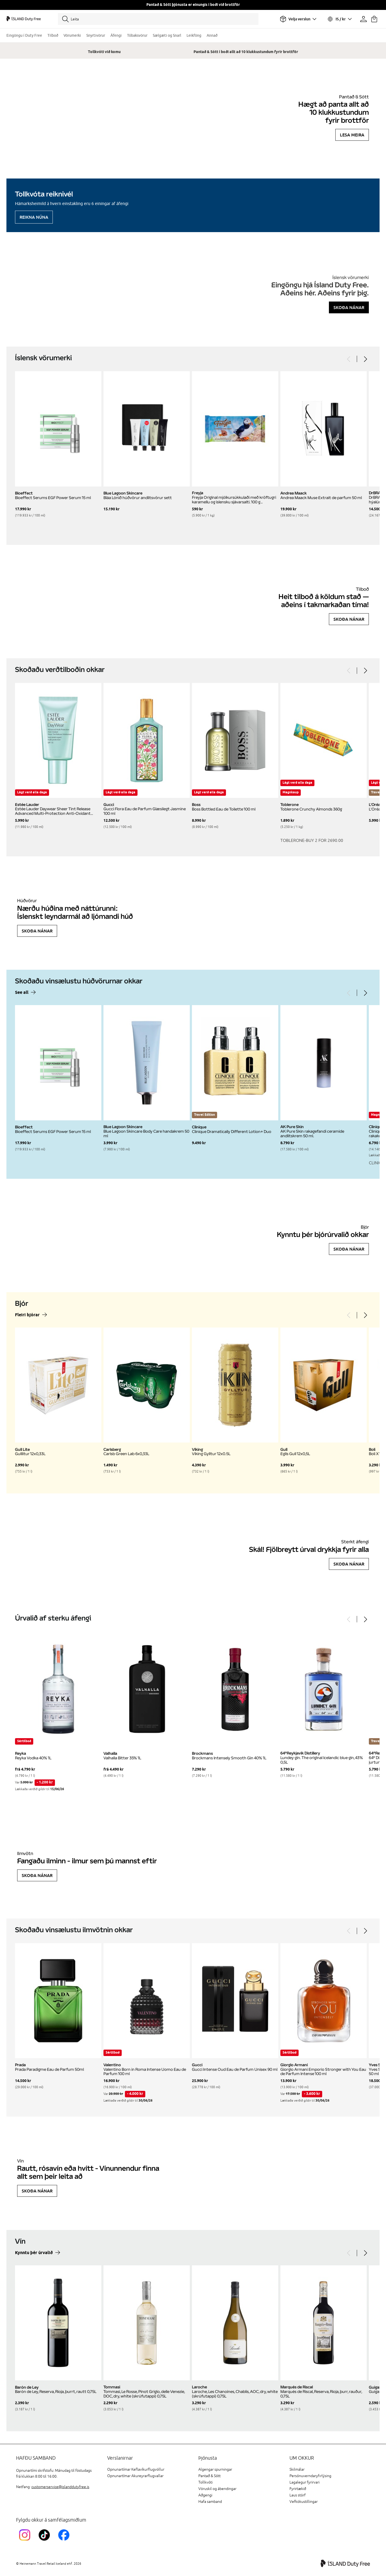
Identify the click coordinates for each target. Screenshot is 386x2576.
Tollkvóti (205, 2482)
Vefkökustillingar (304, 2501)
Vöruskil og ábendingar (217, 2488)
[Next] (365, 359)
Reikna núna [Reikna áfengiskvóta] (34, 217)
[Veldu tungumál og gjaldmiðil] (339, 19)
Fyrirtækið (298, 2488)
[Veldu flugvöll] (298, 19)
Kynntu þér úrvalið (34, 2253)
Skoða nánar (348, 307)
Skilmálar (297, 2469)
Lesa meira (352, 134)
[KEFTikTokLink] (45, 2541)
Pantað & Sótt (209, 2476)
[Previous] (349, 359)
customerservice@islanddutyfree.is (60, 2487)
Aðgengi (205, 2495)
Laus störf (298, 2495)
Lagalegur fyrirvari (305, 2482)
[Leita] (158, 19)
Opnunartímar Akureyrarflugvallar (135, 2476)
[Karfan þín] (374, 19)
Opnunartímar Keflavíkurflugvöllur (135, 2469)
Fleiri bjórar (27, 1315)
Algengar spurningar (215, 2469)
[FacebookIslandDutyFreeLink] (65, 2541)
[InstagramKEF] (26, 2541)
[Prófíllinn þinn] (363, 19)
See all (21, 992)
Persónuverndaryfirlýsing (310, 2476)
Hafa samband (210, 2501)
